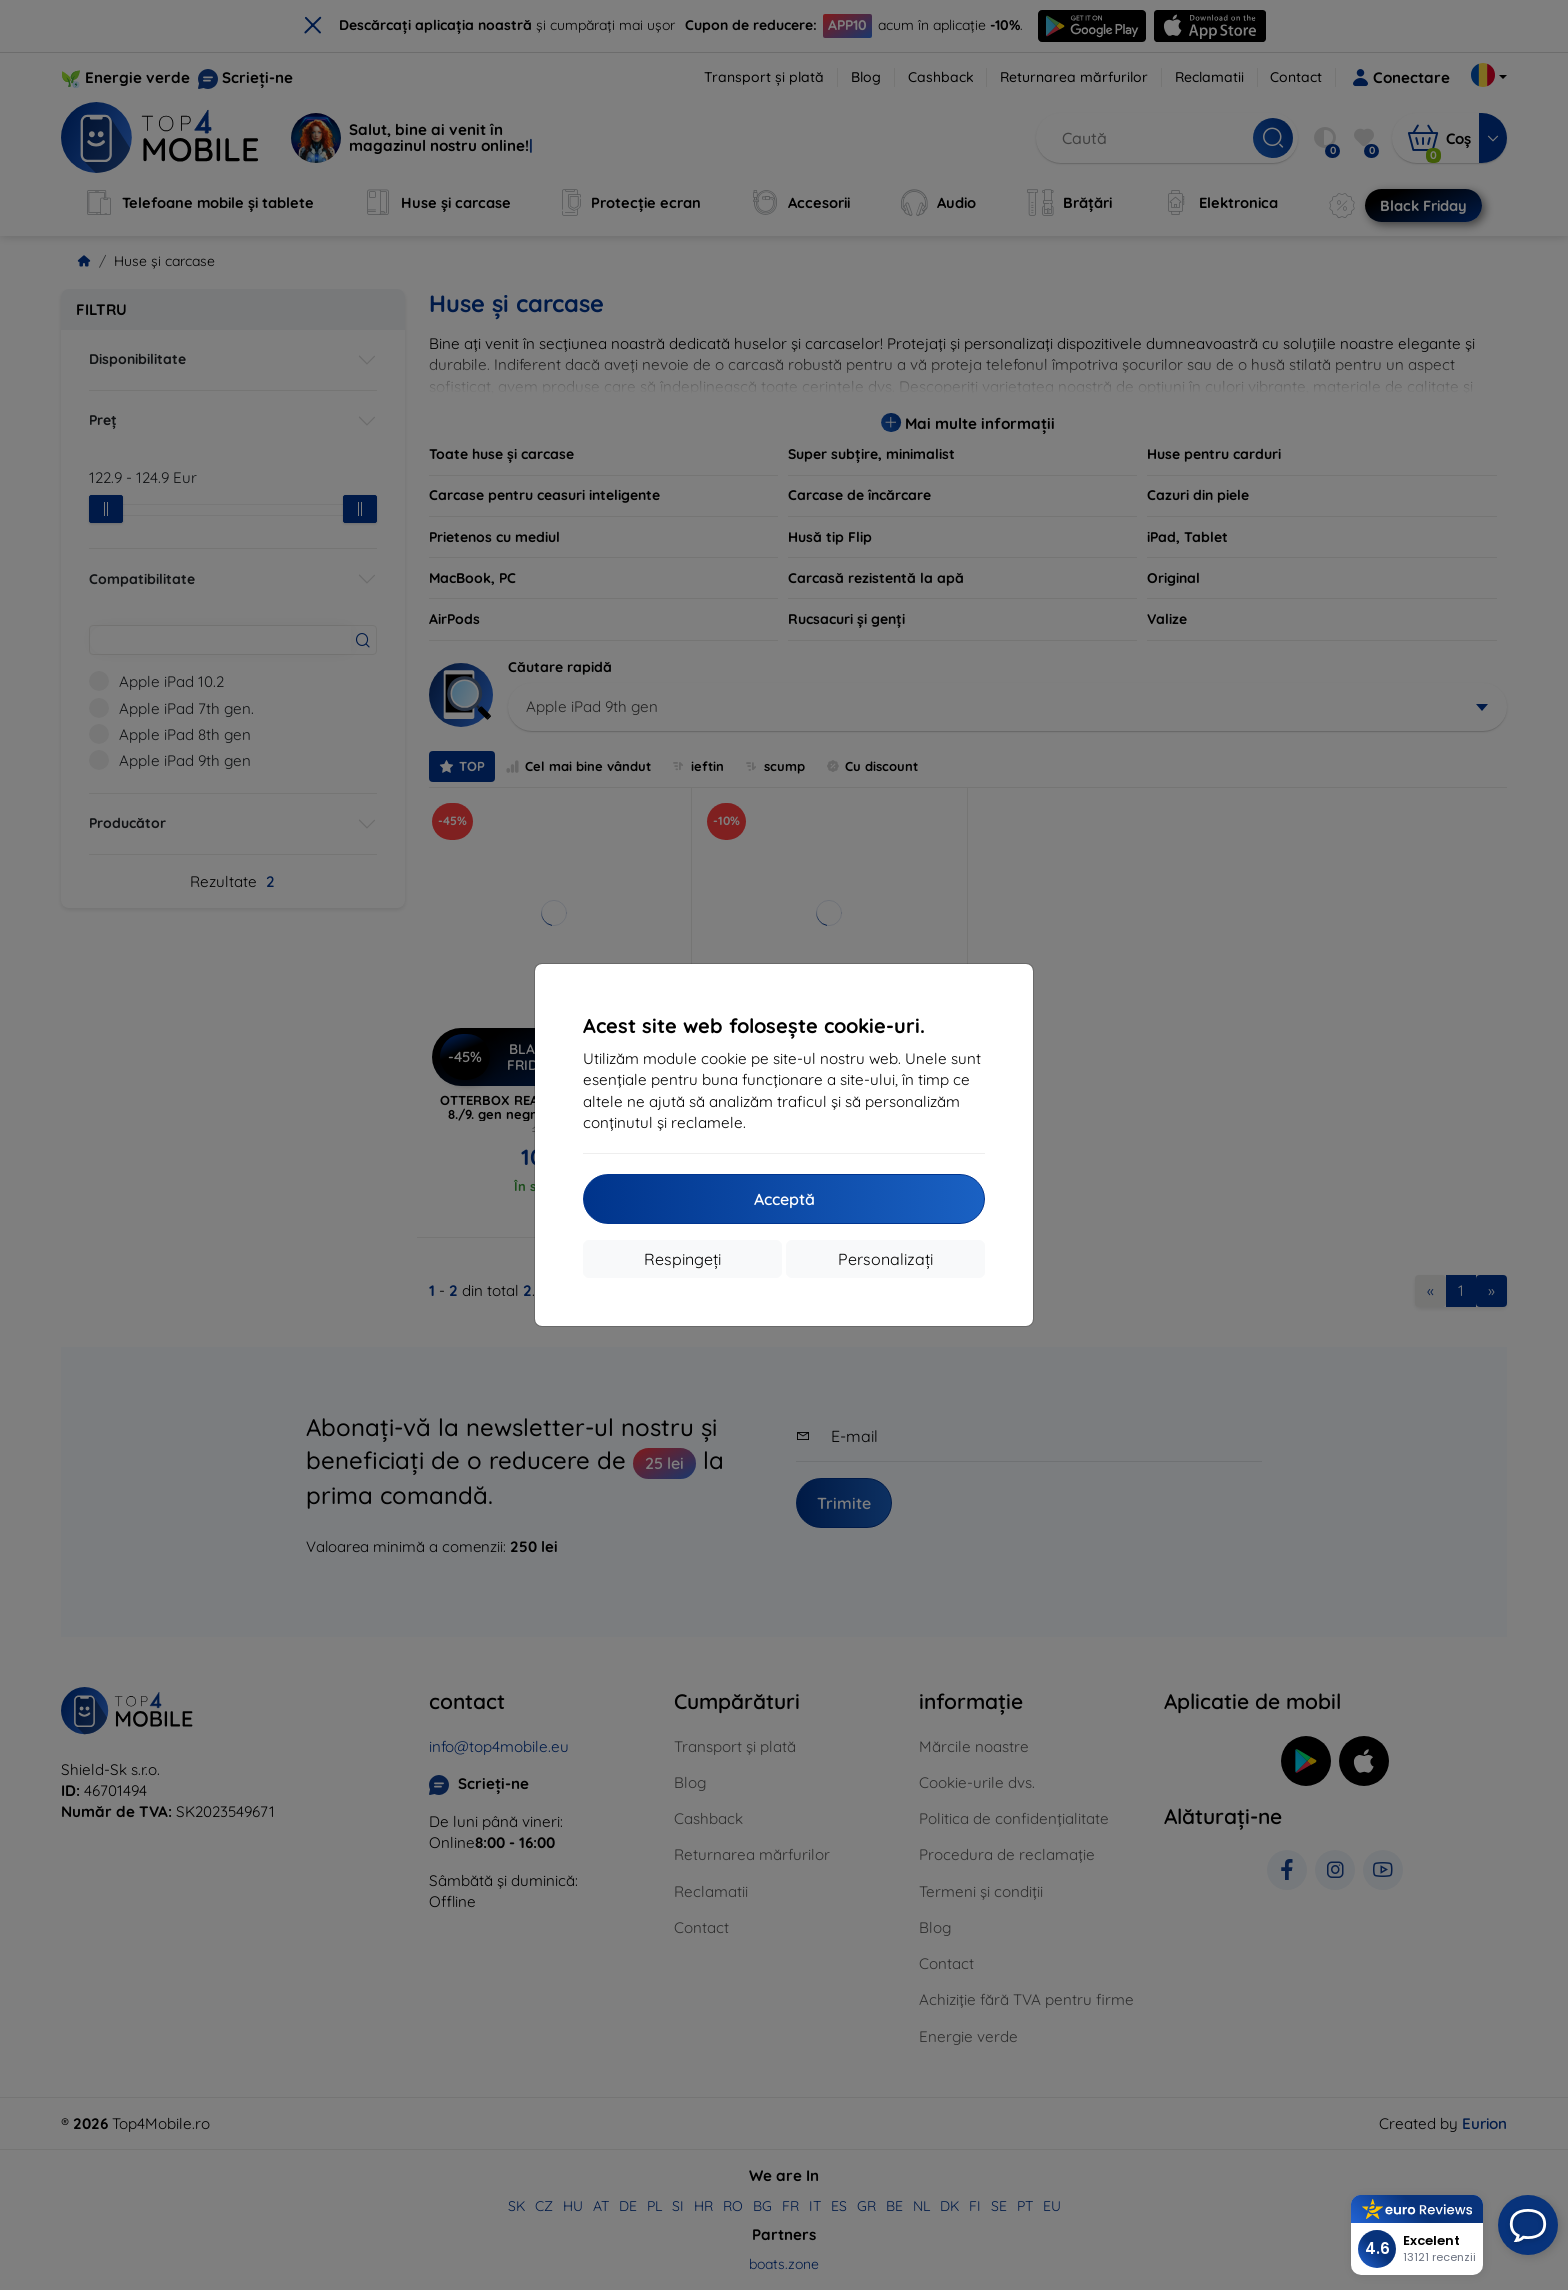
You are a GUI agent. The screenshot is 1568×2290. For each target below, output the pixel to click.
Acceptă (784, 1199)
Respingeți (682, 1259)
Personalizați (885, 1259)
